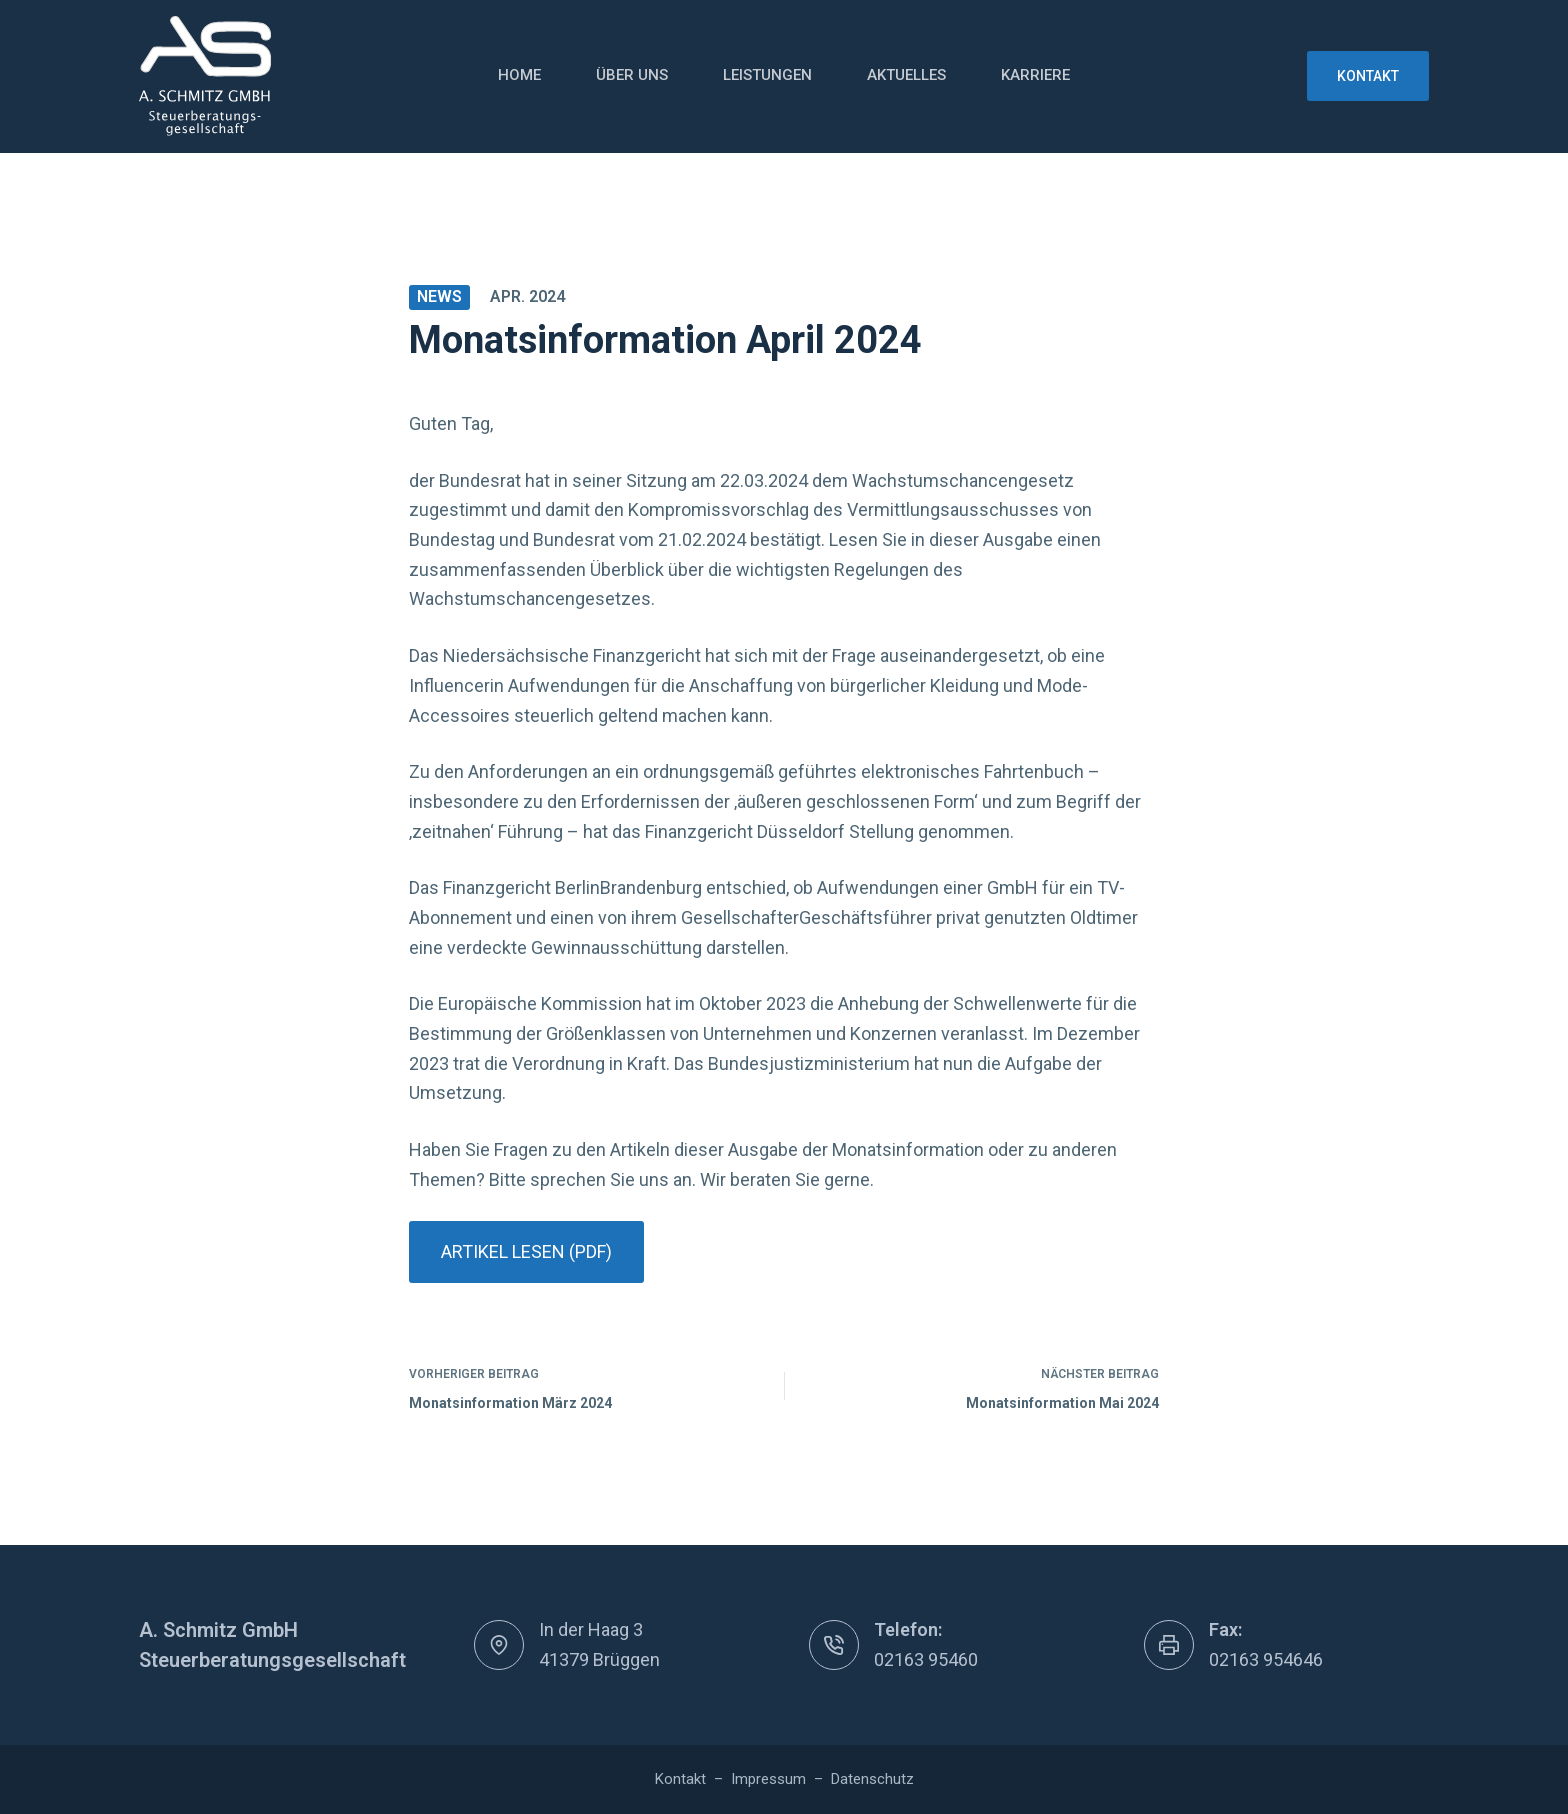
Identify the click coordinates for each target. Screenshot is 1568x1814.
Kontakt (1368, 76)
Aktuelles (906, 75)
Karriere (1035, 75)
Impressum (768, 1779)
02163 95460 (926, 1659)
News (439, 296)
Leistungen (767, 75)
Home (519, 75)
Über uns (632, 75)
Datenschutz (872, 1779)
